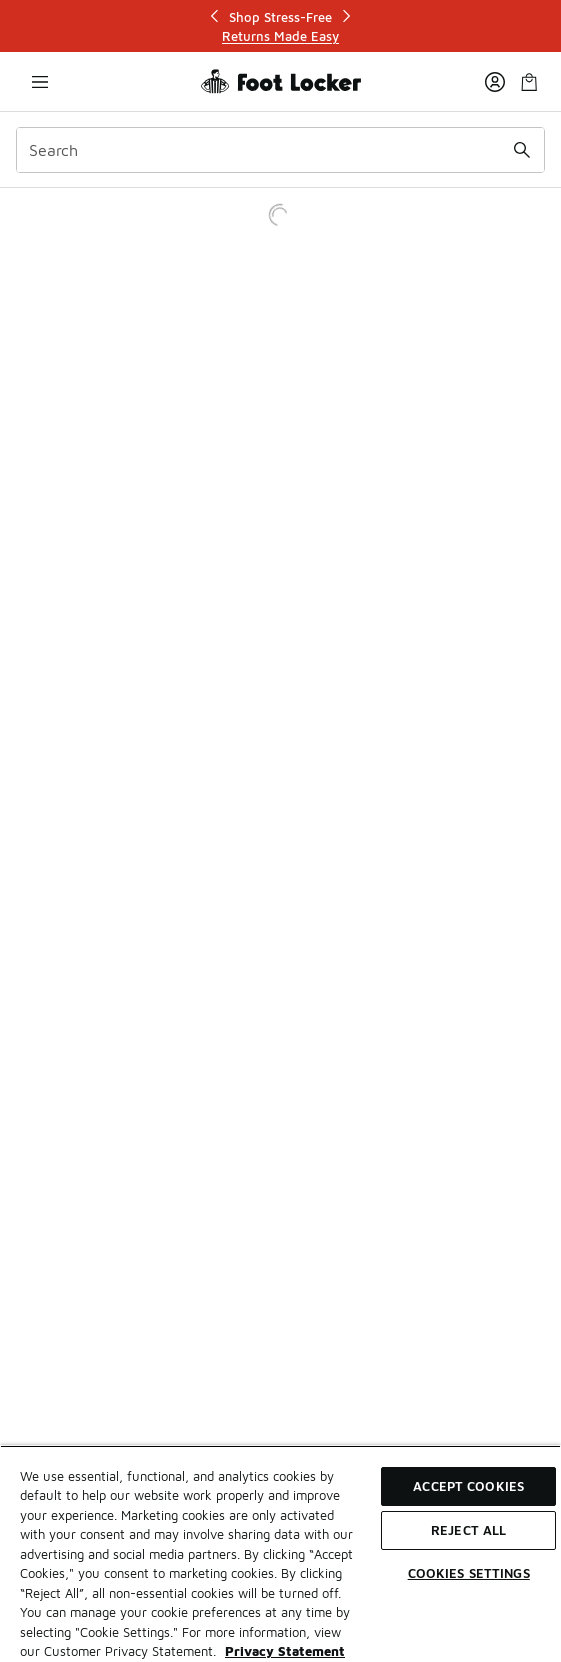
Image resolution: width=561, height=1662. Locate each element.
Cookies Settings (469, 1573)
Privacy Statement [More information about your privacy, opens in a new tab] (285, 1651)
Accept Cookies (468, 1486)
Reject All (468, 1530)
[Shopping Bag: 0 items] (529, 81)
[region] (280, 1553)
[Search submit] (522, 150)
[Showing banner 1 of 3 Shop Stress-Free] (281, 26)
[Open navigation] (40, 81)
